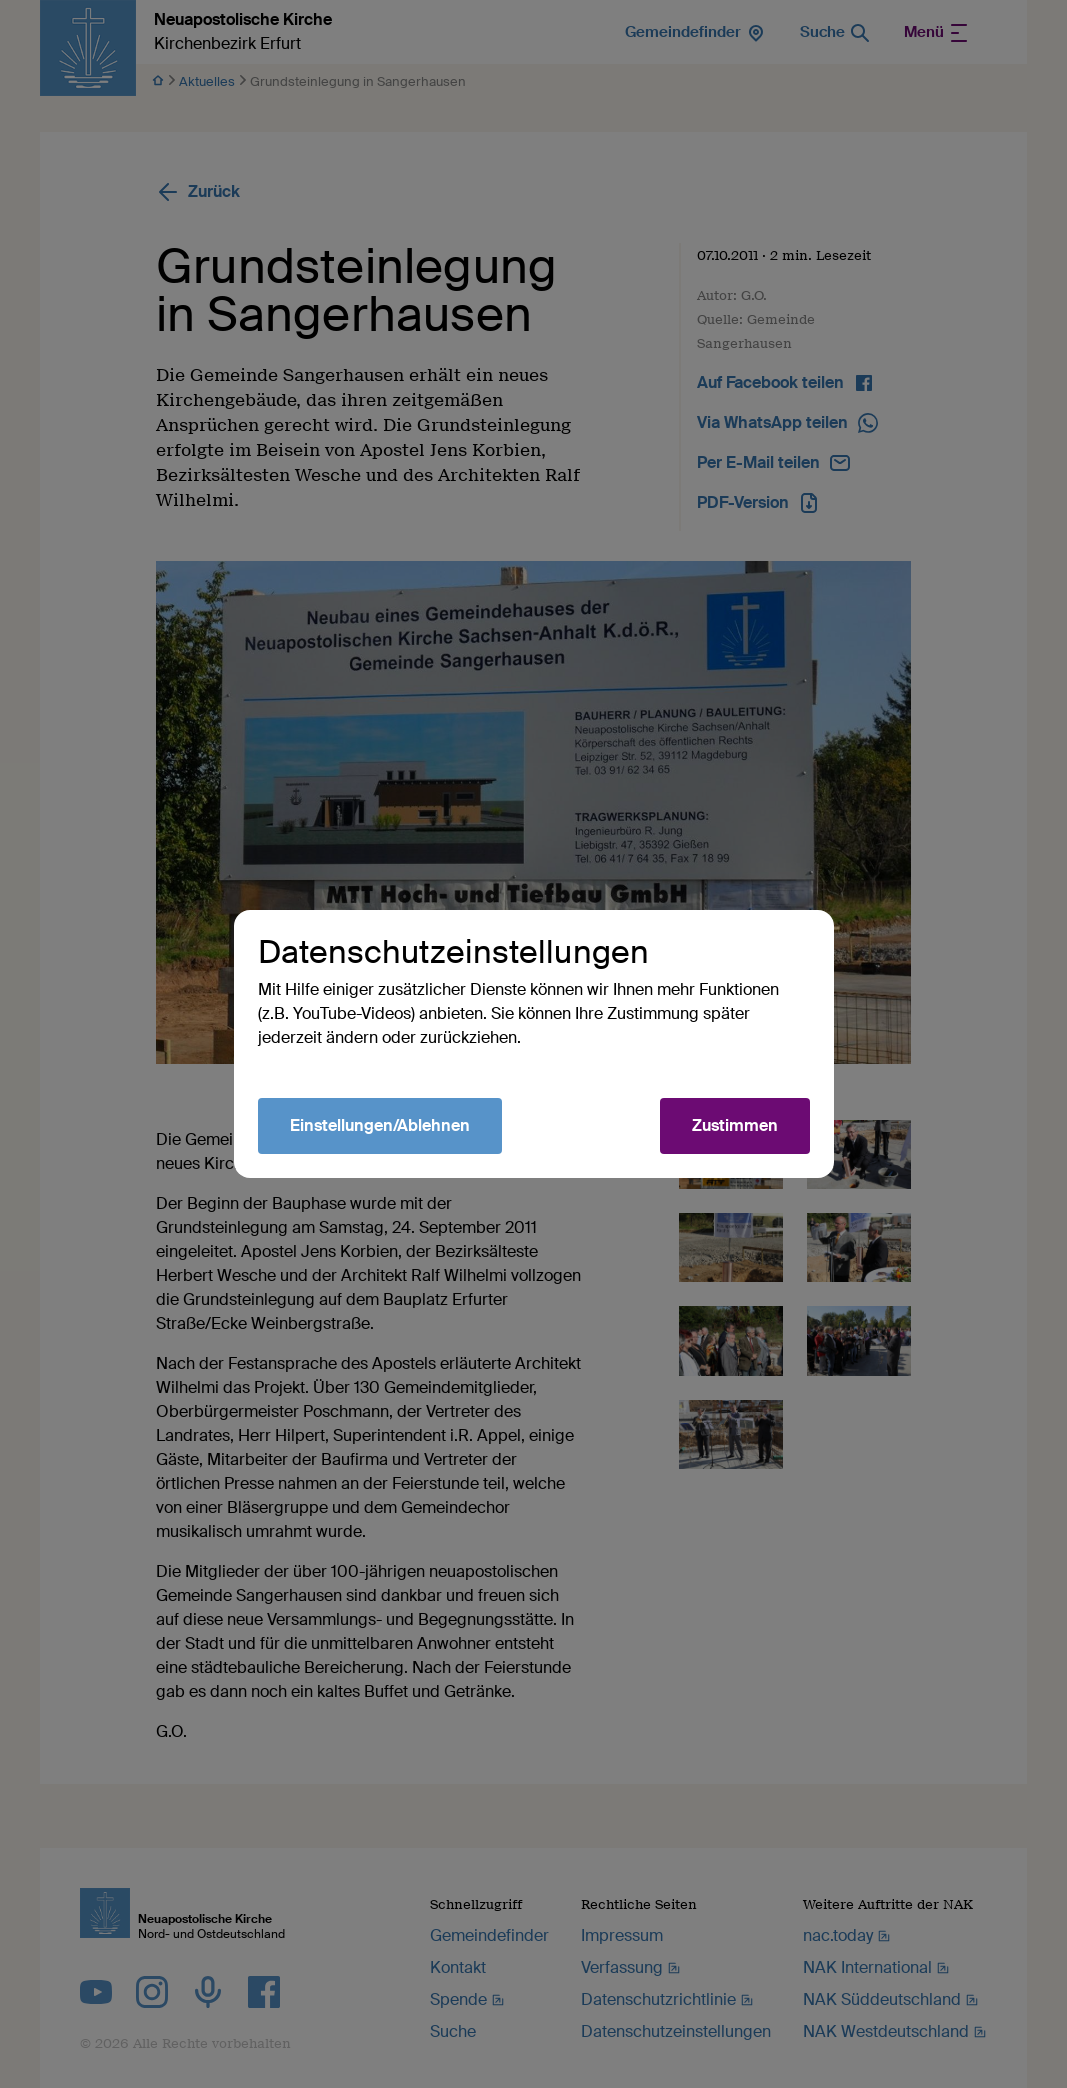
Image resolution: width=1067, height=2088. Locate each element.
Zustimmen (735, 1125)
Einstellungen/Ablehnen (380, 1125)
